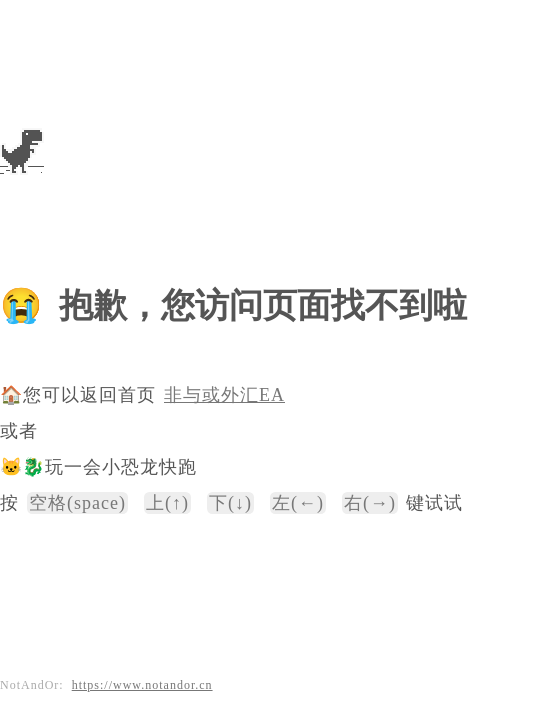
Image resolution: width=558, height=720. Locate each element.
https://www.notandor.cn (142, 685)
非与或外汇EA (224, 395)
